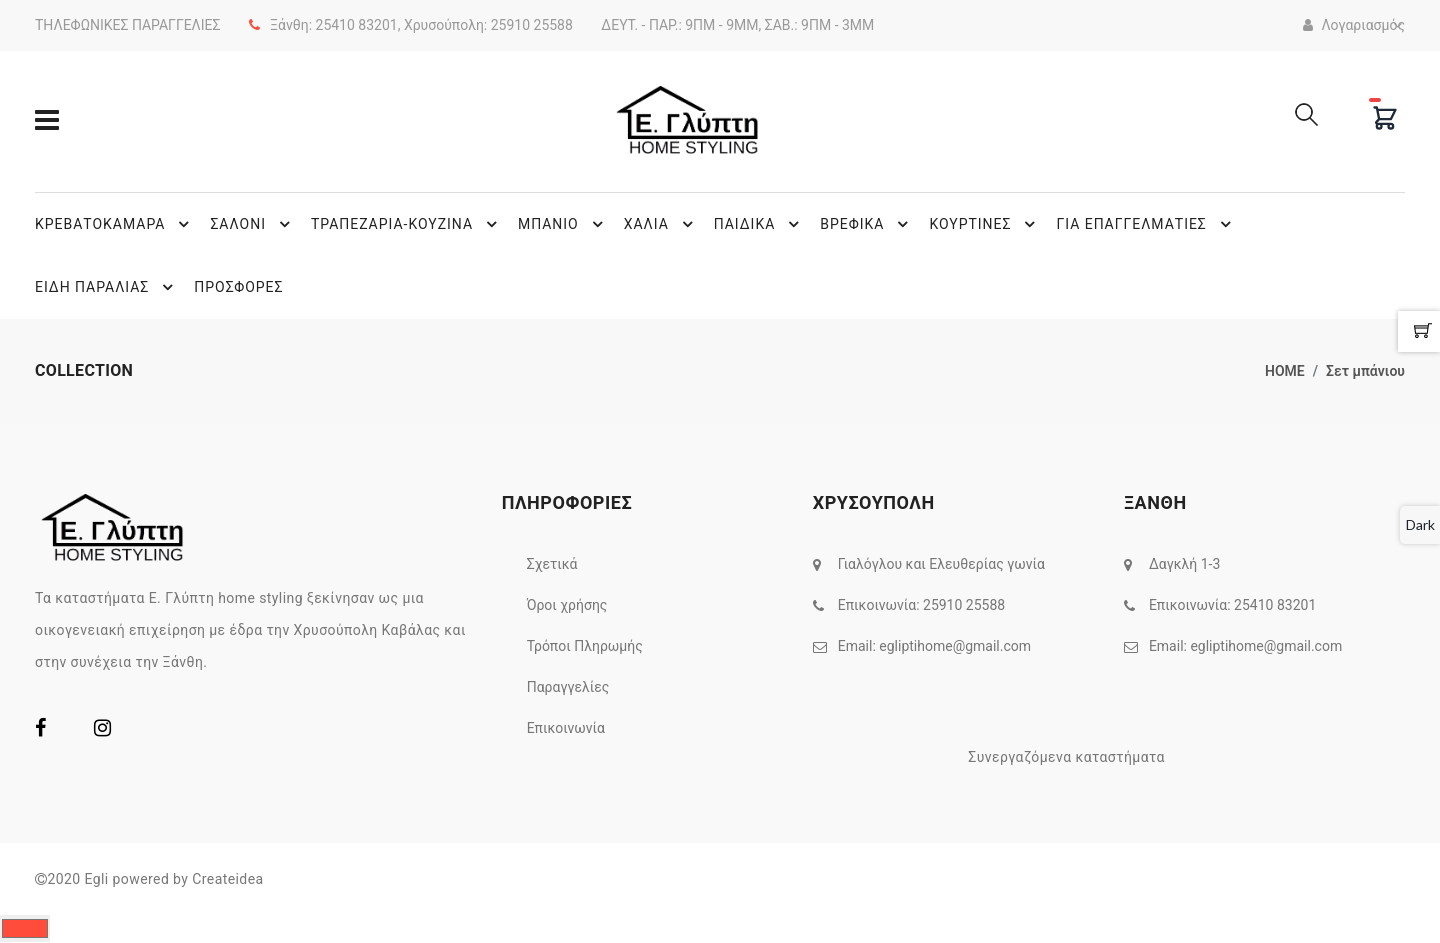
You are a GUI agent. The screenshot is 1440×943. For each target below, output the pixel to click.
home (1285, 371)
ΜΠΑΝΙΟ (563, 224)
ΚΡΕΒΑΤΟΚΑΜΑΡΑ (115, 224)
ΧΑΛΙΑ (661, 224)
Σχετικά (552, 564)
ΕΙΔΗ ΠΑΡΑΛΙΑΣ (107, 287)
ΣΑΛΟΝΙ (253, 224)
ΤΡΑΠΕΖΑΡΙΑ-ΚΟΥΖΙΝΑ (407, 224)
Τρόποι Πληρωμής (585, 646)
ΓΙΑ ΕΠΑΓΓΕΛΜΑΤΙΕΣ (1146, 224)
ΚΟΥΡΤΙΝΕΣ (985, 224)
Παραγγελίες (568, 687)
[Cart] (1385, 118)
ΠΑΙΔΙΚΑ (760, 224)
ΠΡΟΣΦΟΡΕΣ (238, 287)
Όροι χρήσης (567, 605)
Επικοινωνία (566, 728)
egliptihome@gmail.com (955, 646)
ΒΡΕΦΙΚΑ (867, 224)
